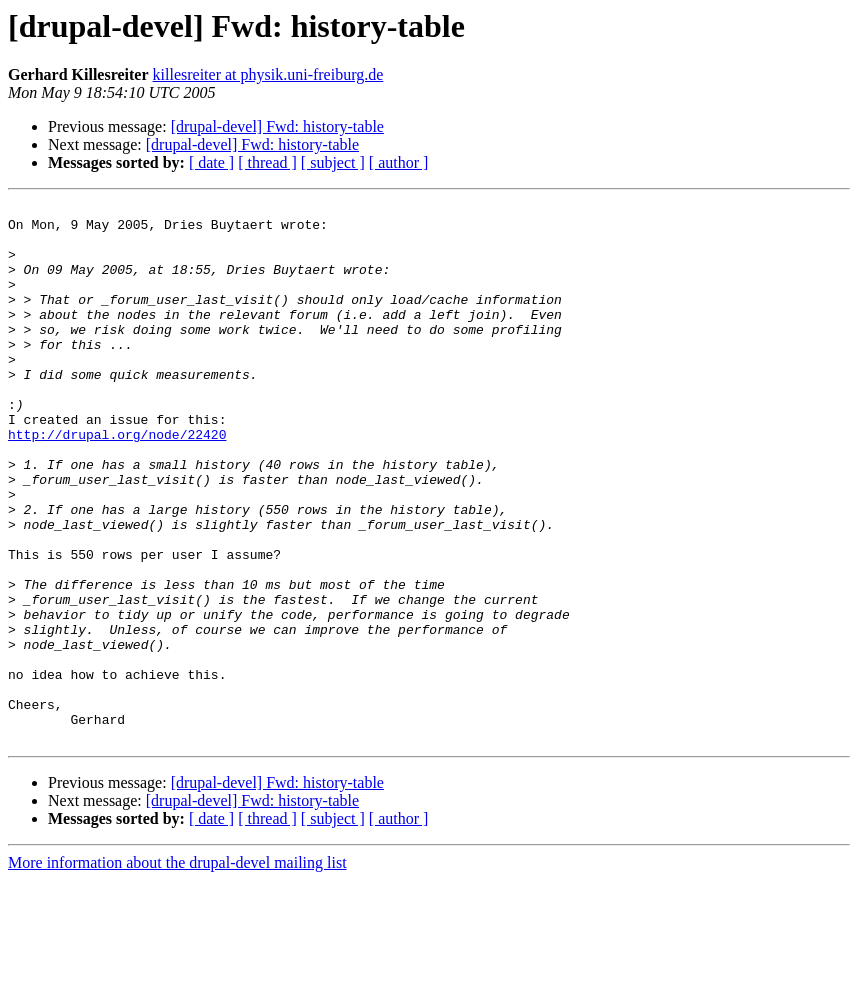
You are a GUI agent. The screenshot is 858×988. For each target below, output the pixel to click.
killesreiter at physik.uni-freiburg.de (268, 74)
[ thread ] (267, 162)
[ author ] (399, 162)
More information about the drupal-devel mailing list (177, 970)
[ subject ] (333, 162)
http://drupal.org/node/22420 (117, 482)
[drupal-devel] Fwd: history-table (277, 126)
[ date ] (211, 162)
